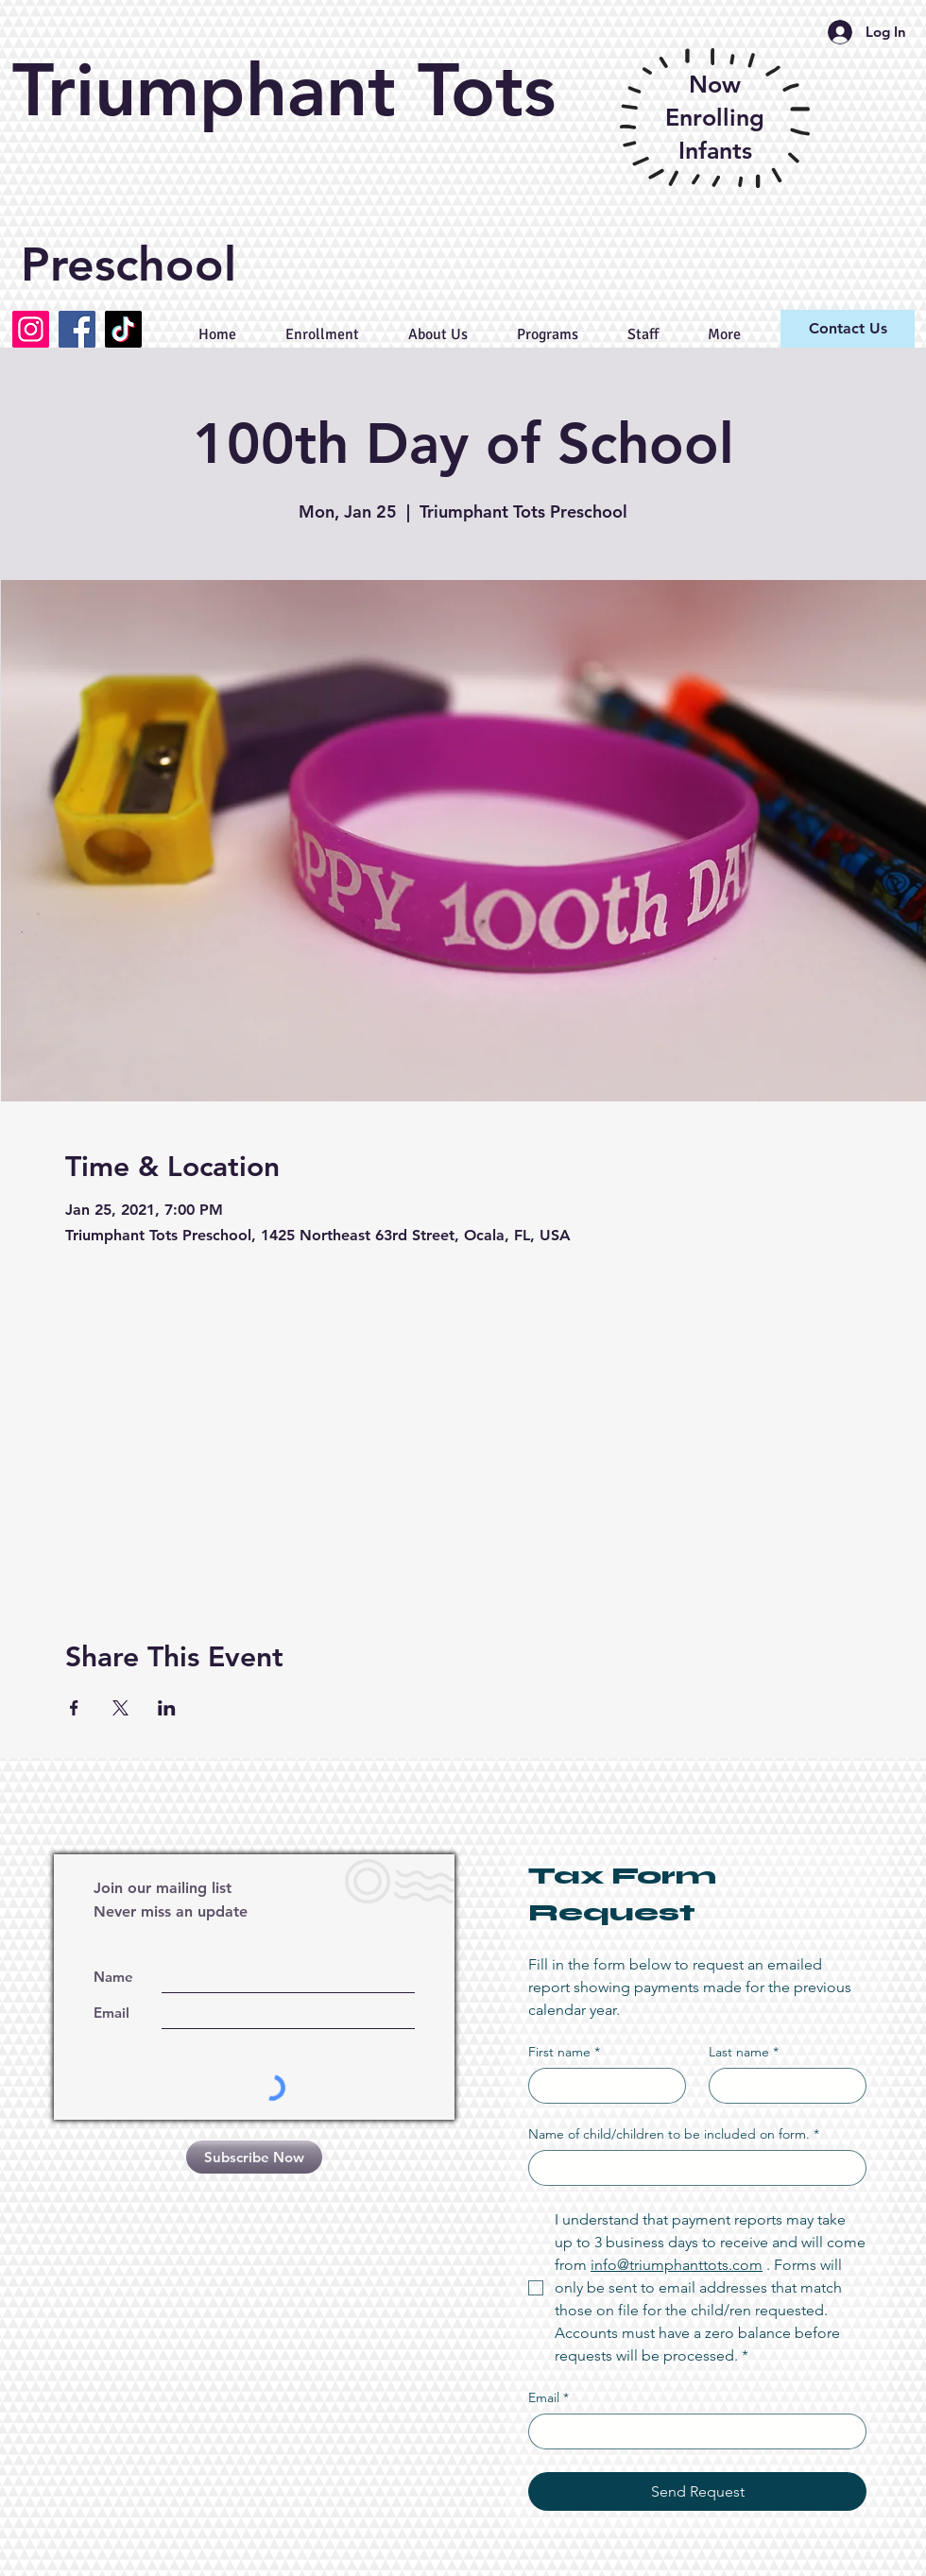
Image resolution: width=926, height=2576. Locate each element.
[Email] (691, 2431)
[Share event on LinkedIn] (167, 1707)
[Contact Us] (847, 329)
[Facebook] (77, 329)
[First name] (601, 2086)
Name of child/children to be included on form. (673, 2134)
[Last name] (782, 2086)
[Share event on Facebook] (74, 1707)
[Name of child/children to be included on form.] (691, 2168)
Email (548, 2398)
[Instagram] (30, 329)
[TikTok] (123, 329)
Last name (744, 2052)
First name (564, 2052)
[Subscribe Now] (254, 2157)
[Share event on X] (120, 1707)
